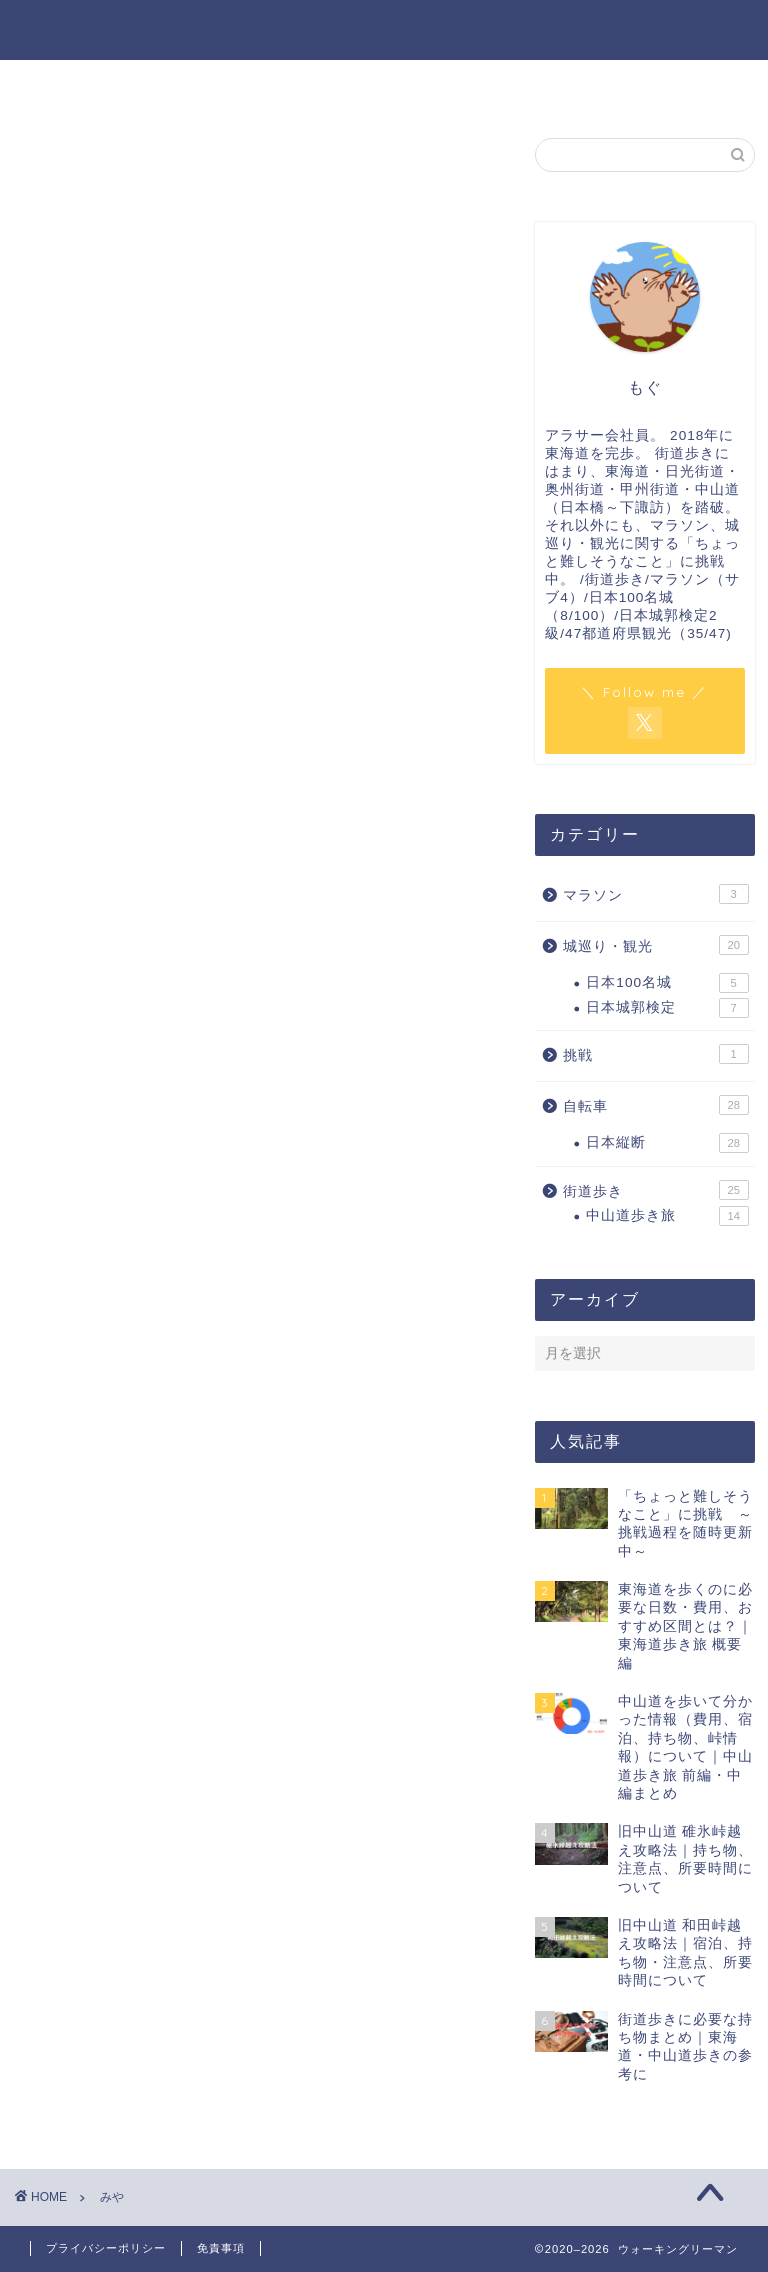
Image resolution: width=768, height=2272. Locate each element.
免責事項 (221, 2248)
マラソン (655, 894)
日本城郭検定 (667, 1008)
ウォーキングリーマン (384, 28)
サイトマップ (657, 86)
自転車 (655, 1105)
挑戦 (655, 1054)
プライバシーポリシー (106, 2248)
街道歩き (655, 1190)
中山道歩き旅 (667, 1216)
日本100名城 (667, 983)
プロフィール (293, 86)
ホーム (111, 86)
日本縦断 (667, 1143)
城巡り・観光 (655, 945)
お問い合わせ (475, 86)
